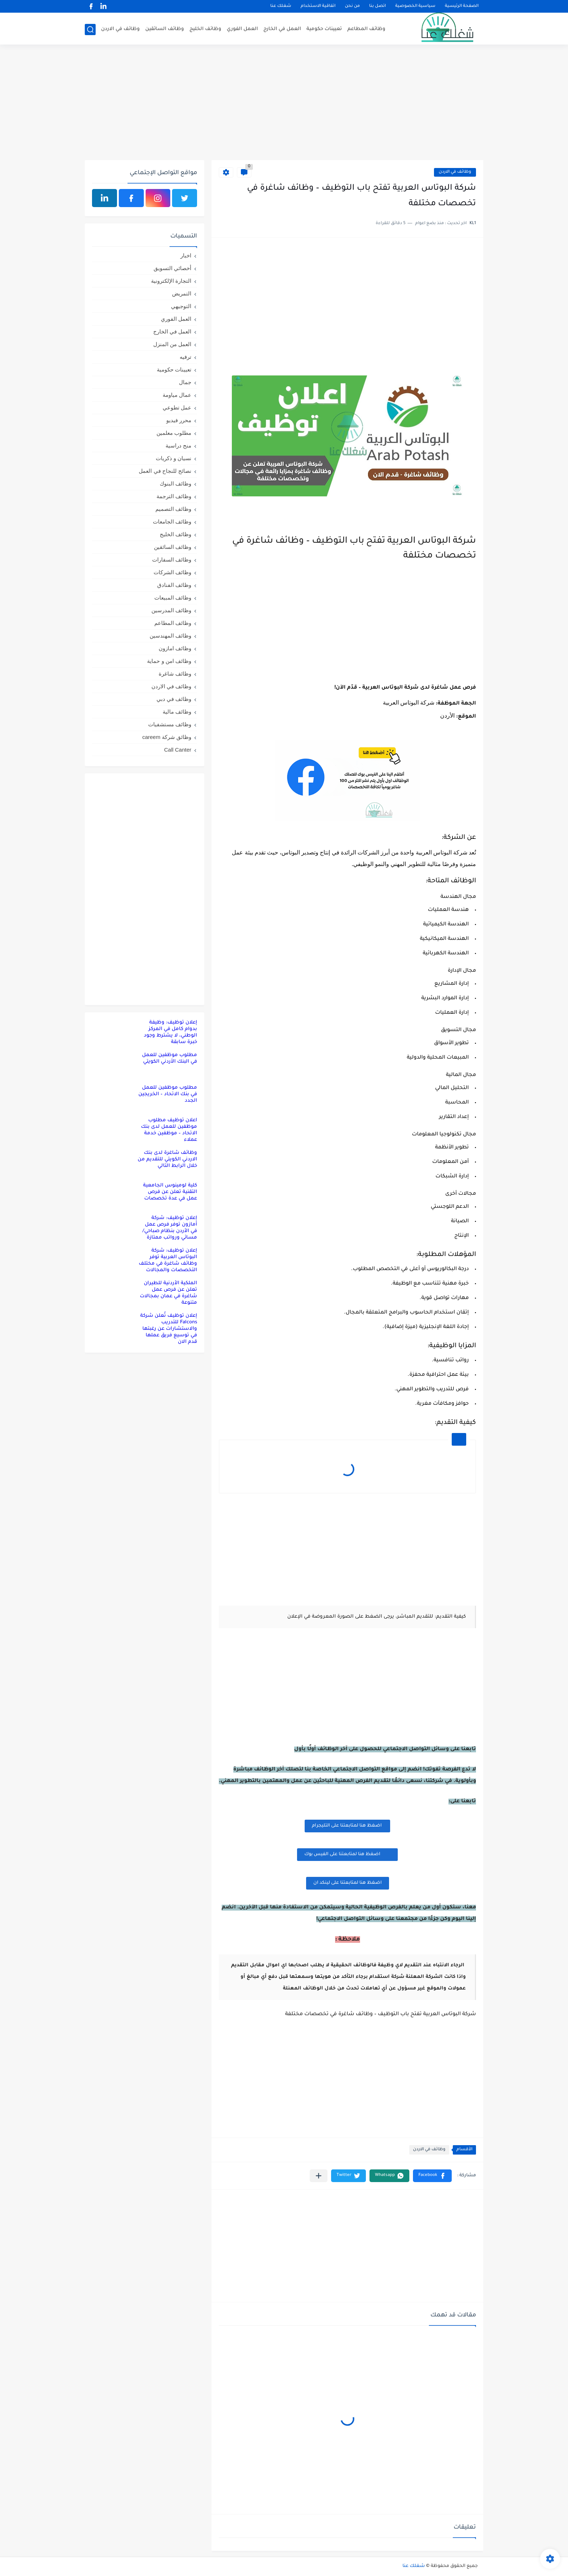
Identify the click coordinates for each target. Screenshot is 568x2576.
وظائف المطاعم (366, 29)
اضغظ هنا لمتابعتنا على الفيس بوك (347, 1854)
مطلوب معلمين (173, 433)
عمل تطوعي (177, 407)
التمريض (181, 293)
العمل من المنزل (172, 344)
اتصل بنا (377, 6)
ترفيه (185, 357)
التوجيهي (181, 306)
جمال (185, 382)
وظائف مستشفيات (169, 724)
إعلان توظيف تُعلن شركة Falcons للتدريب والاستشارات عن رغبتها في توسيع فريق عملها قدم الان (168, 1329)
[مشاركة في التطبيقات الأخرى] (318, 2175)
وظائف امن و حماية (169, 661)
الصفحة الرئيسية (462, 6)
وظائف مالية (177, 712)
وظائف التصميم (173, 509)
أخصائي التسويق (172, 268)
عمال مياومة (177, 395)
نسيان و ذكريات (173, 458)
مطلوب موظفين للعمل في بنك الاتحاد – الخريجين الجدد (167, 1094)
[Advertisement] (284, 104)
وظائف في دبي (173, 699)
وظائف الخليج (205, 29)
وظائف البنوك (175, 483)
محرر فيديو (178, 420)
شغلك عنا (280, 6)
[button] (432, 2175)
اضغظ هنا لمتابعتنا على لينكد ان (347, 1883)
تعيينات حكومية (324, 29)
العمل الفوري (242, 29)
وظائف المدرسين (171, 610)
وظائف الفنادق (174, 585)
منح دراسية (178, 445)
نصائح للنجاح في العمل (165, 471)
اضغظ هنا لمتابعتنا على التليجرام (347, 1825)
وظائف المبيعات (172, 597)
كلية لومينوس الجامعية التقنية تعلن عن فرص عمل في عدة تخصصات (170, 1192)
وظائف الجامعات (172, 521)
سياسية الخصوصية (415, 6)
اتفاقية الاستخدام (318, 6)
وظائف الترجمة (173, 496)
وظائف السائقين (164, 29)
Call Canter (177, 750)
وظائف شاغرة (175, 674)
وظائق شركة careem (166, 737)
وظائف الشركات (172, 572)
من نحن (352, 6)
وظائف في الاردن (120, 29)
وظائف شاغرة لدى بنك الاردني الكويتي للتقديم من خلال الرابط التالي (167, 1159)
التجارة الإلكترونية (171, 281)
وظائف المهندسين (170, 636)
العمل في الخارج (282, 29)
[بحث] (90, 29)
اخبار (185, 255)
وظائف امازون (175, 648)
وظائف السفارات (171, 559)
